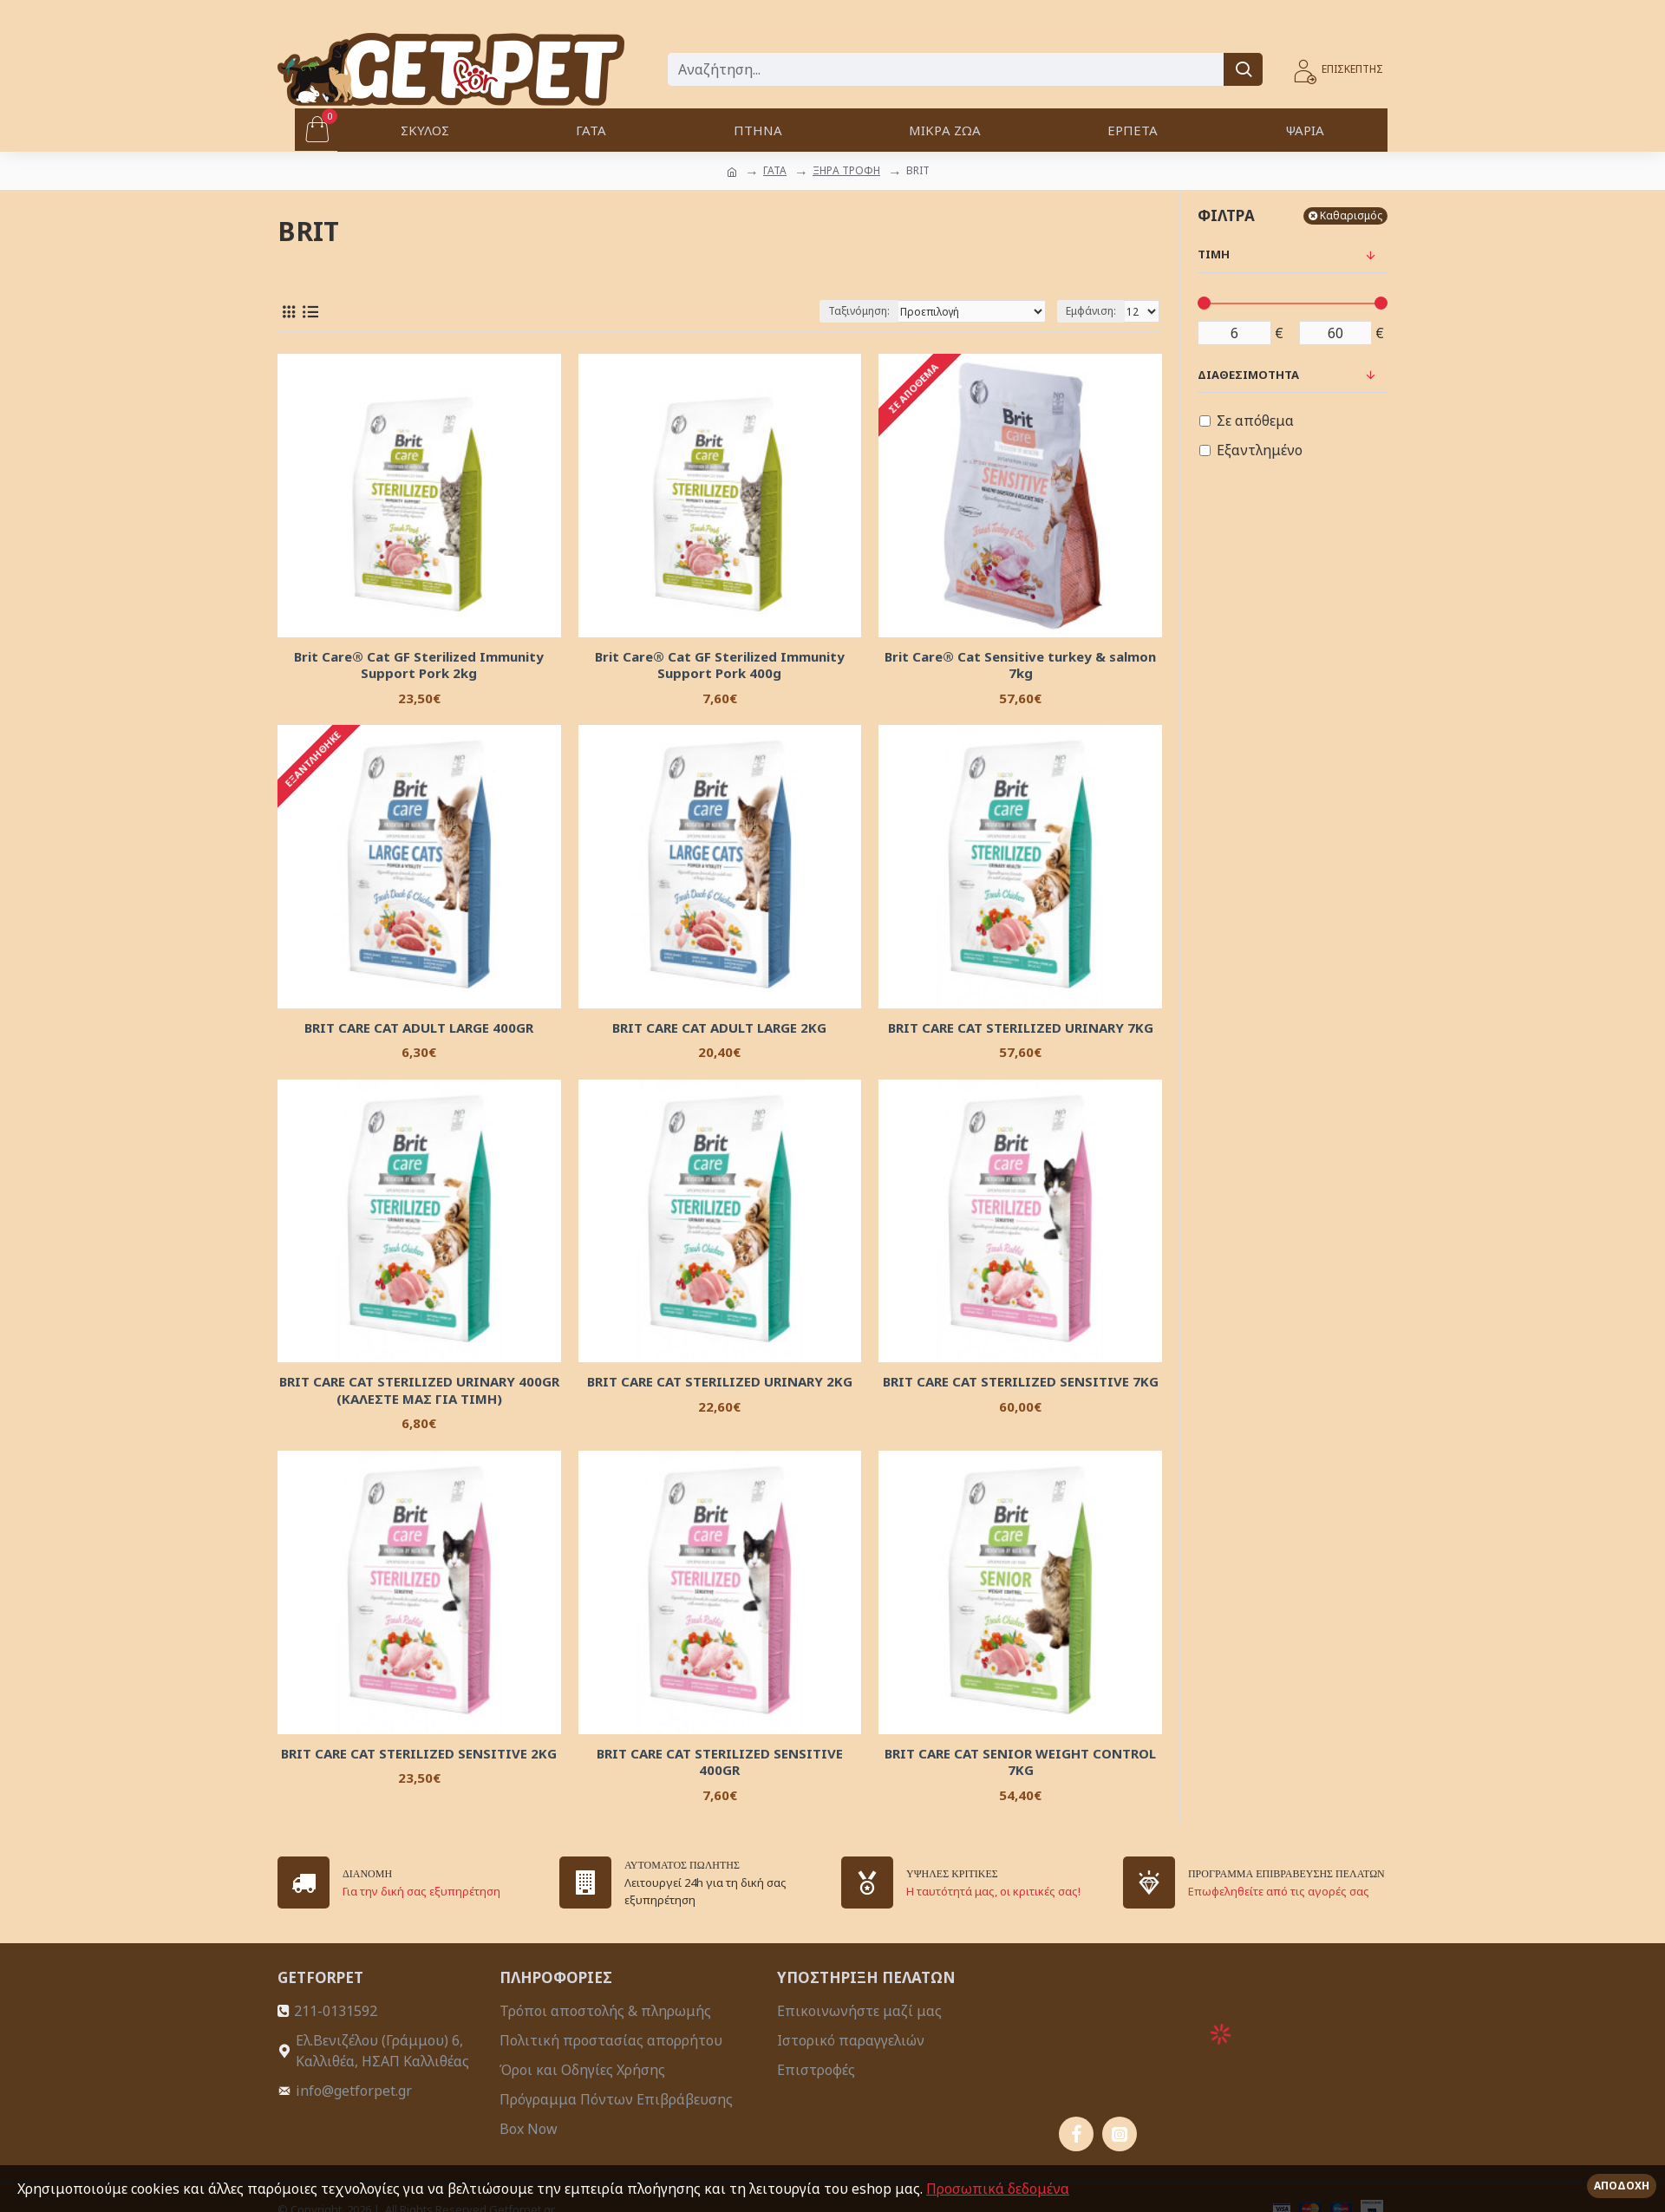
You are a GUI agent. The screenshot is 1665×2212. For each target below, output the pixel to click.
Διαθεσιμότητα (1248, 374)
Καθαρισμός (1351, 215)
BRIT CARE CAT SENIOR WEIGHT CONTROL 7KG (1020, 1762)
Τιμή (1214, 254)
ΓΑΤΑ (775, 170)
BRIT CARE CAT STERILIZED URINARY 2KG (719, 1382)
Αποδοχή (1621, 2185)
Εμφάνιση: (1091, 310)
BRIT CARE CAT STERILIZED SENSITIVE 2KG (419, 1753)
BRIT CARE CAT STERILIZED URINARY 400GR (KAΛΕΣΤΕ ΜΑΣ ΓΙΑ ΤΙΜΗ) (419, 1390)
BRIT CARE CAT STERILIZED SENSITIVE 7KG (1021, 1382)
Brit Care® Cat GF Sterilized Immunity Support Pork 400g (720, 665)
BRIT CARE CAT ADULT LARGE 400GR (418, 1028)
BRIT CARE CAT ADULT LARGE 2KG (719, 1028)
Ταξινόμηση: (859, 310)
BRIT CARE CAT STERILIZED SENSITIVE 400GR (720, 1762)
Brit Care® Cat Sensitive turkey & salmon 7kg (1020, 665)
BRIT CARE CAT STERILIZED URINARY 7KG (1020, 1028)
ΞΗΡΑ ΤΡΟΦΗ (846, 170)
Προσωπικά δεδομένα (997, 2188)
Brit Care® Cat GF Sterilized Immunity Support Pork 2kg (419, 665)
